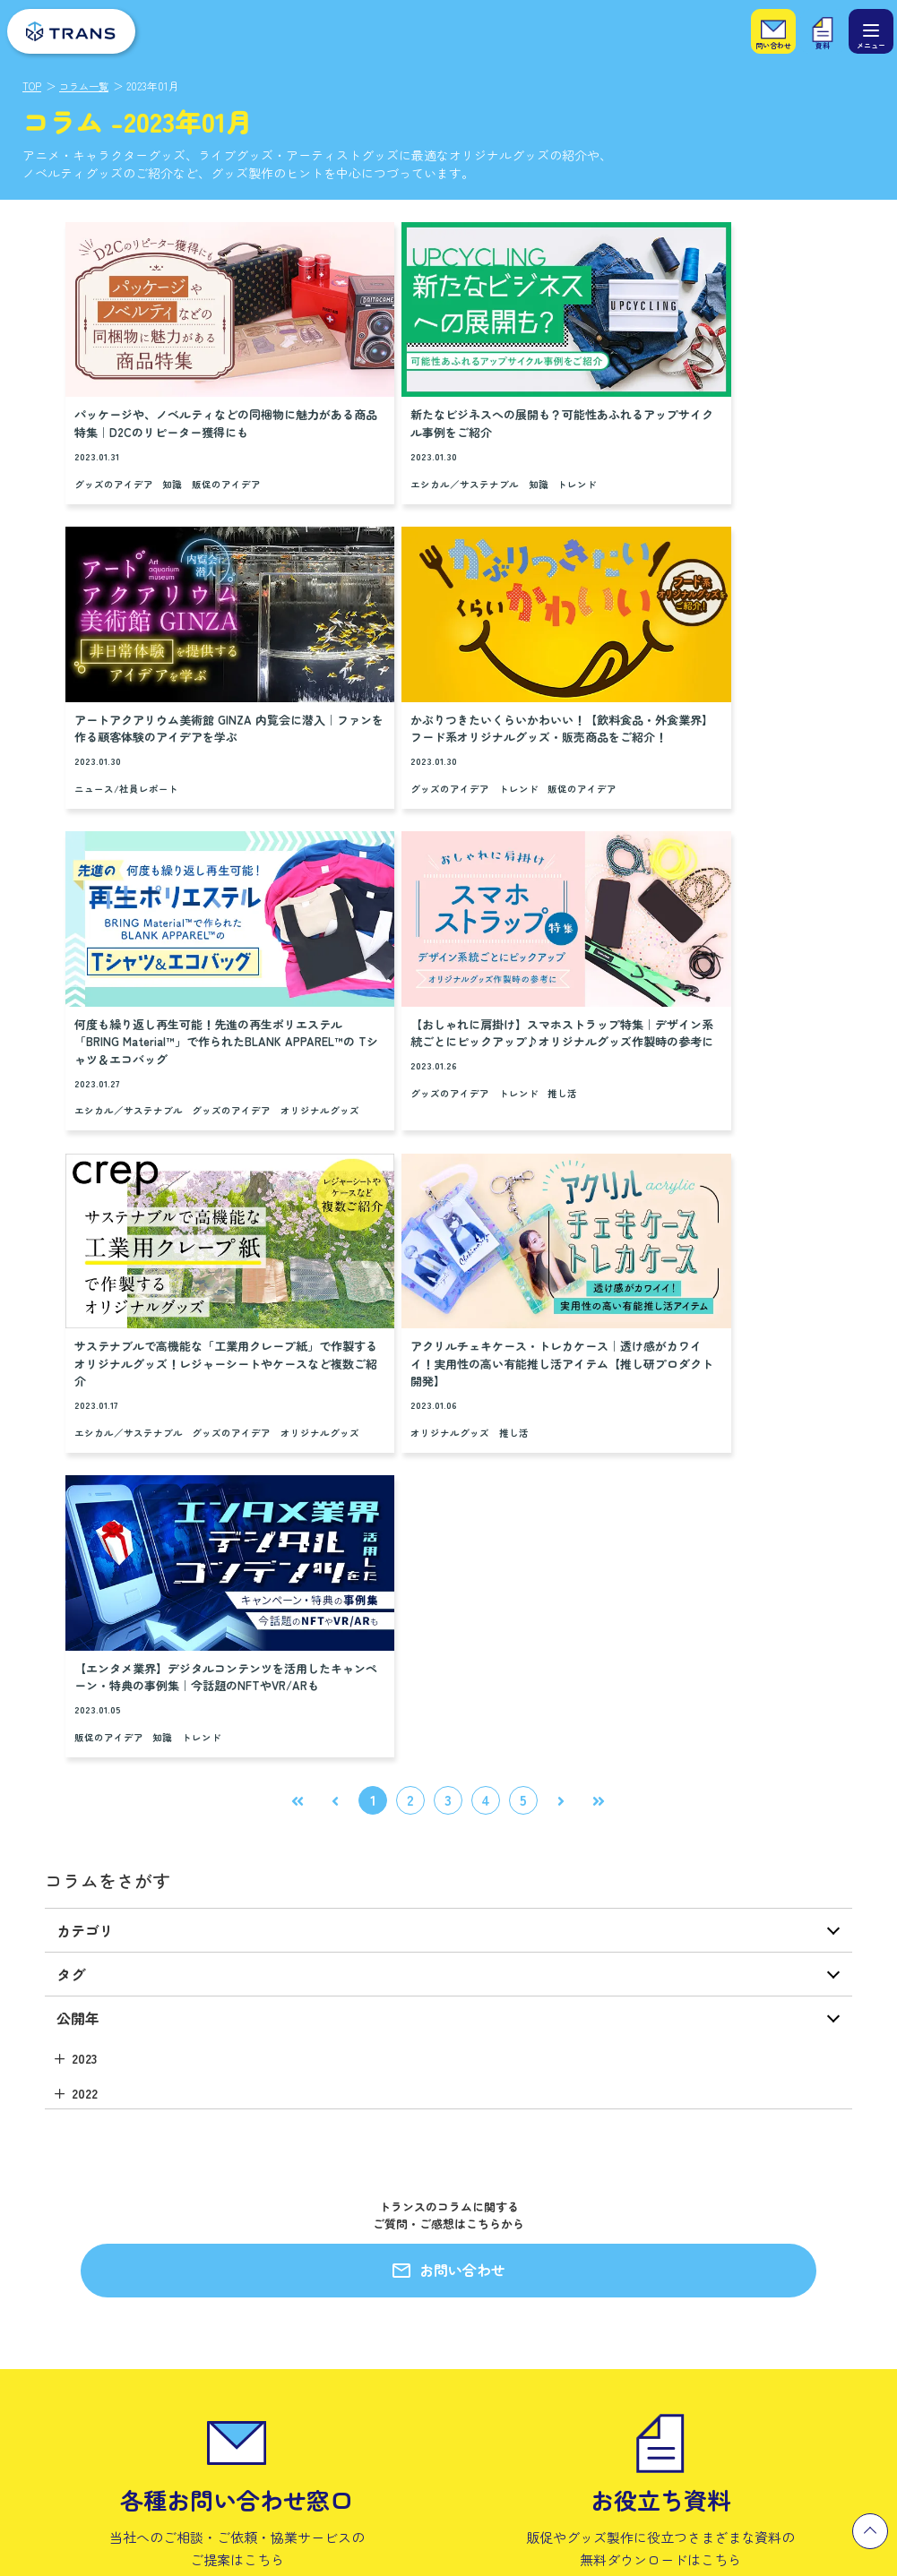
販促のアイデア (226, 457)
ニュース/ (631, 457)
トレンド (493, 439)
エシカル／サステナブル (380, 439)
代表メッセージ (522, 2211)
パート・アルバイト (748, 2243)
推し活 (731, 726)
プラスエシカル (63, 2306)
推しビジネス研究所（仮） (92, 2275)
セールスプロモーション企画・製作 (115, 2211)
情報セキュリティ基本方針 (551, 2306)
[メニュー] (871, 31)
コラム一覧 (87, 85)
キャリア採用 (731, 2211)
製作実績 (269, 2143)
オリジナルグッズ (365, 742)
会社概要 (504, 2179)
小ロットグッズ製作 (74, 2243)
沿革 (493, 2243)
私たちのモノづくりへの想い (342, 2216)
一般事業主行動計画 (533, 2370)
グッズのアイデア (113, 457)
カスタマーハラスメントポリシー (568, 2339)
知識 (172, 457)
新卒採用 (719, 2179)
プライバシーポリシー (539, 2275)
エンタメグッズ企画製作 (86, 2179)
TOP (32, 85)
